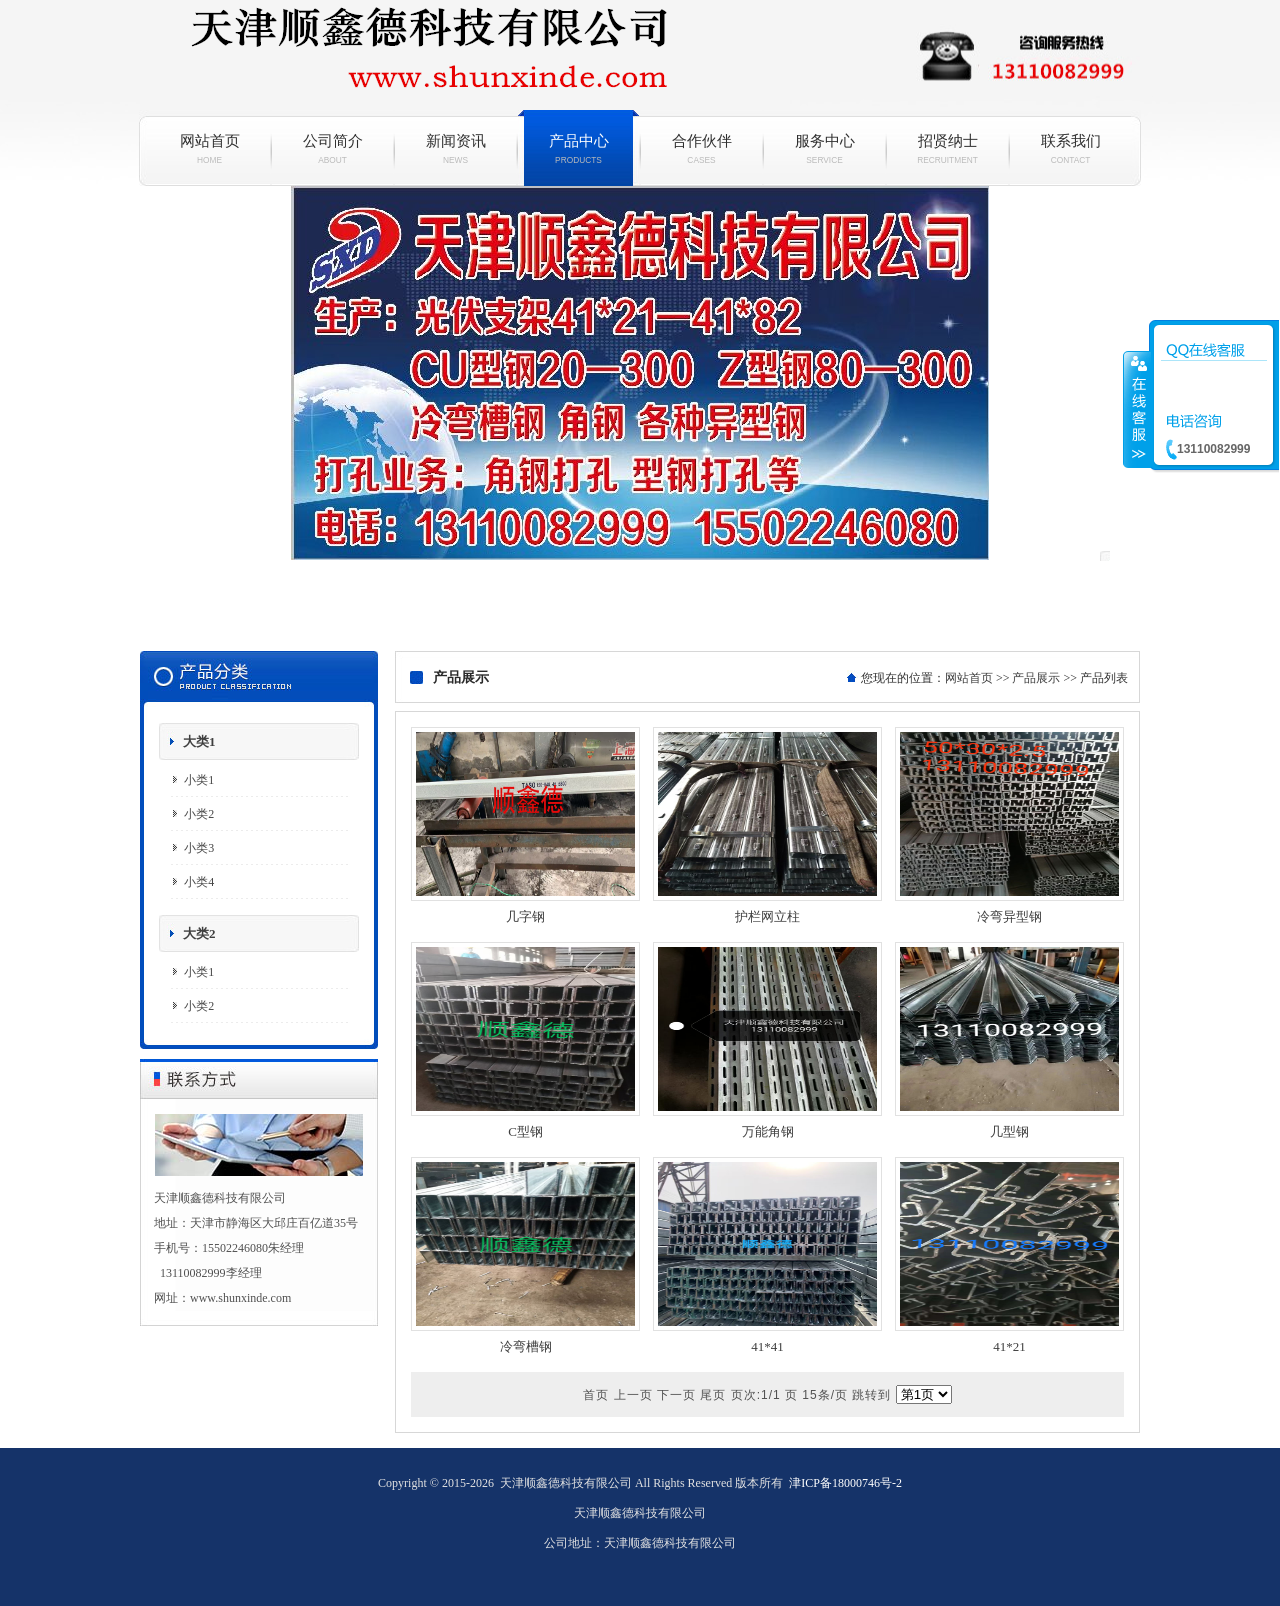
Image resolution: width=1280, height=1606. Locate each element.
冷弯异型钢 (1009, 916)
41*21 (1009, 1346)
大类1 (199, 741)
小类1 (199, 780)
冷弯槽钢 (526, 1346)
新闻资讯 (455, 149)
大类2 (199, 933)
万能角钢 (768, 1131)
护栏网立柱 (767, 916)
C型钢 (525, 1131)
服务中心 (824, 149)
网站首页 (209, 149)
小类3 (199, 848)
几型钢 (1009, 1131)
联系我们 (1070, 149)
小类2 (199, 814)
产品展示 (1036, 678)
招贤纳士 (947, 149)
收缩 (1137, 409)
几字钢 (525, 916)
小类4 (199, 882)
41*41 (767, 1346)
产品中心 (578, 149)
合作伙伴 (701, 149)
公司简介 (332, 149)
